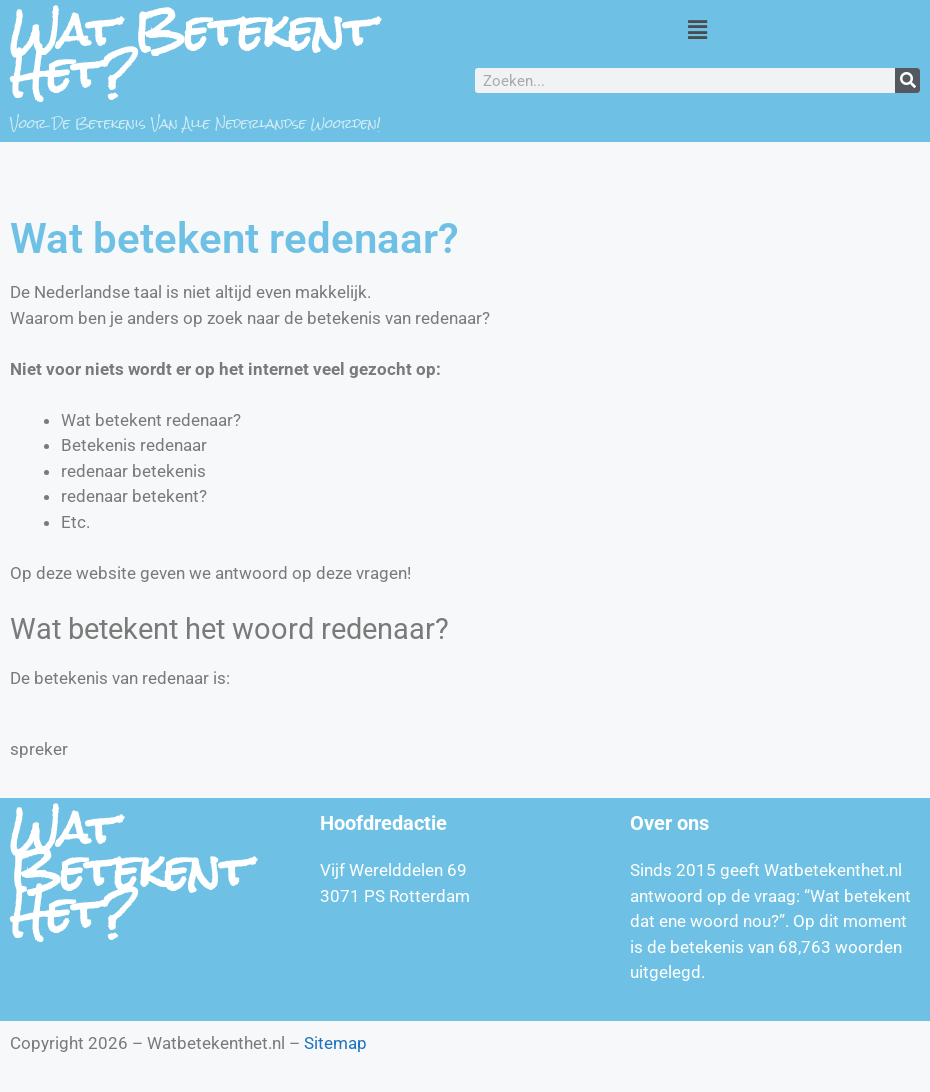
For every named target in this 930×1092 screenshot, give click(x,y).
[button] (697, 29)
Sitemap (335, 1043)
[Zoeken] (907, 80)
